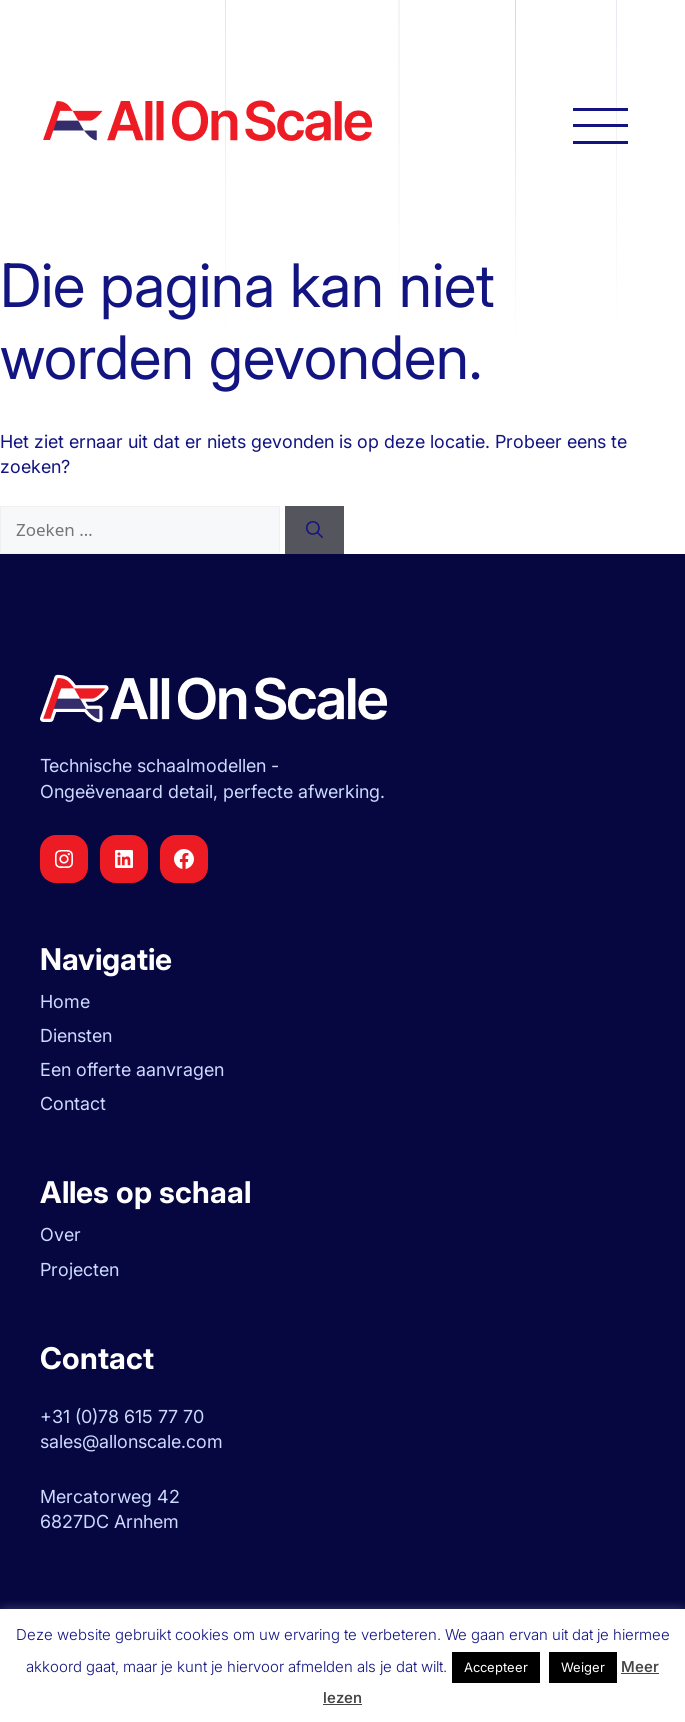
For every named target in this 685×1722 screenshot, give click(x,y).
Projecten (79, 1269)
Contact (73, 1103)
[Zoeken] (314, 530)
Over (60, 1234)
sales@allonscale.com (131, 1441)
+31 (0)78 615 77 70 (122, 1416)
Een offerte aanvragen (132, 1069)
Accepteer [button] (496, 1667)
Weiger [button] (583, 1667)
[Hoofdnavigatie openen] (600, 124)
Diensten (76, 1035)
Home (65, 1001)
